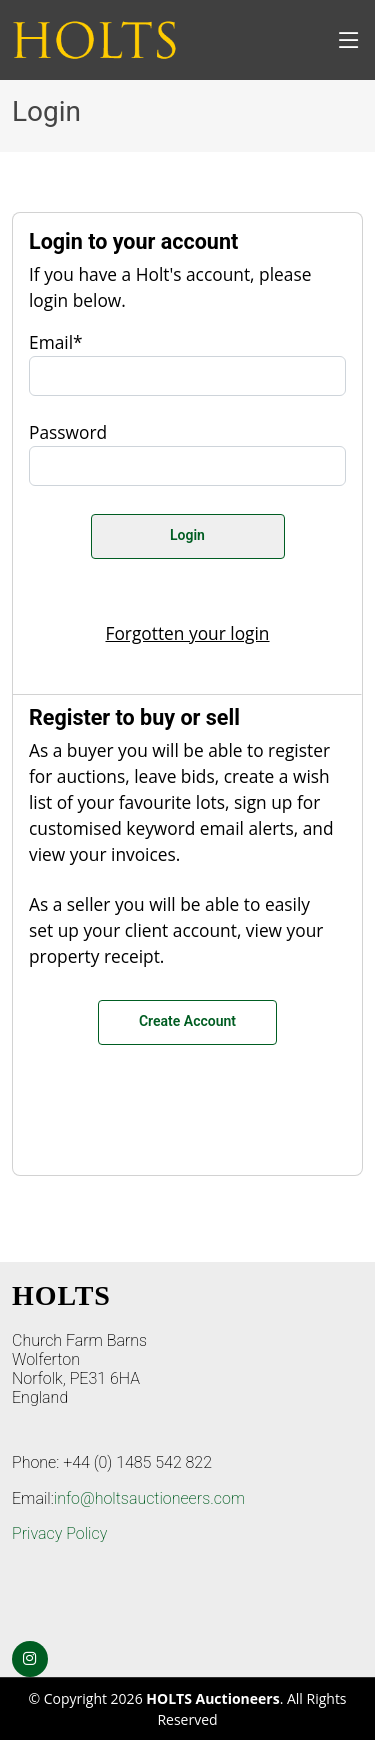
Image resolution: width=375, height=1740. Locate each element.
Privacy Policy (59, 1533)
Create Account (187, 1021)
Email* (56, 342)
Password (68, 432)
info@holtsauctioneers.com (149, 1498)
